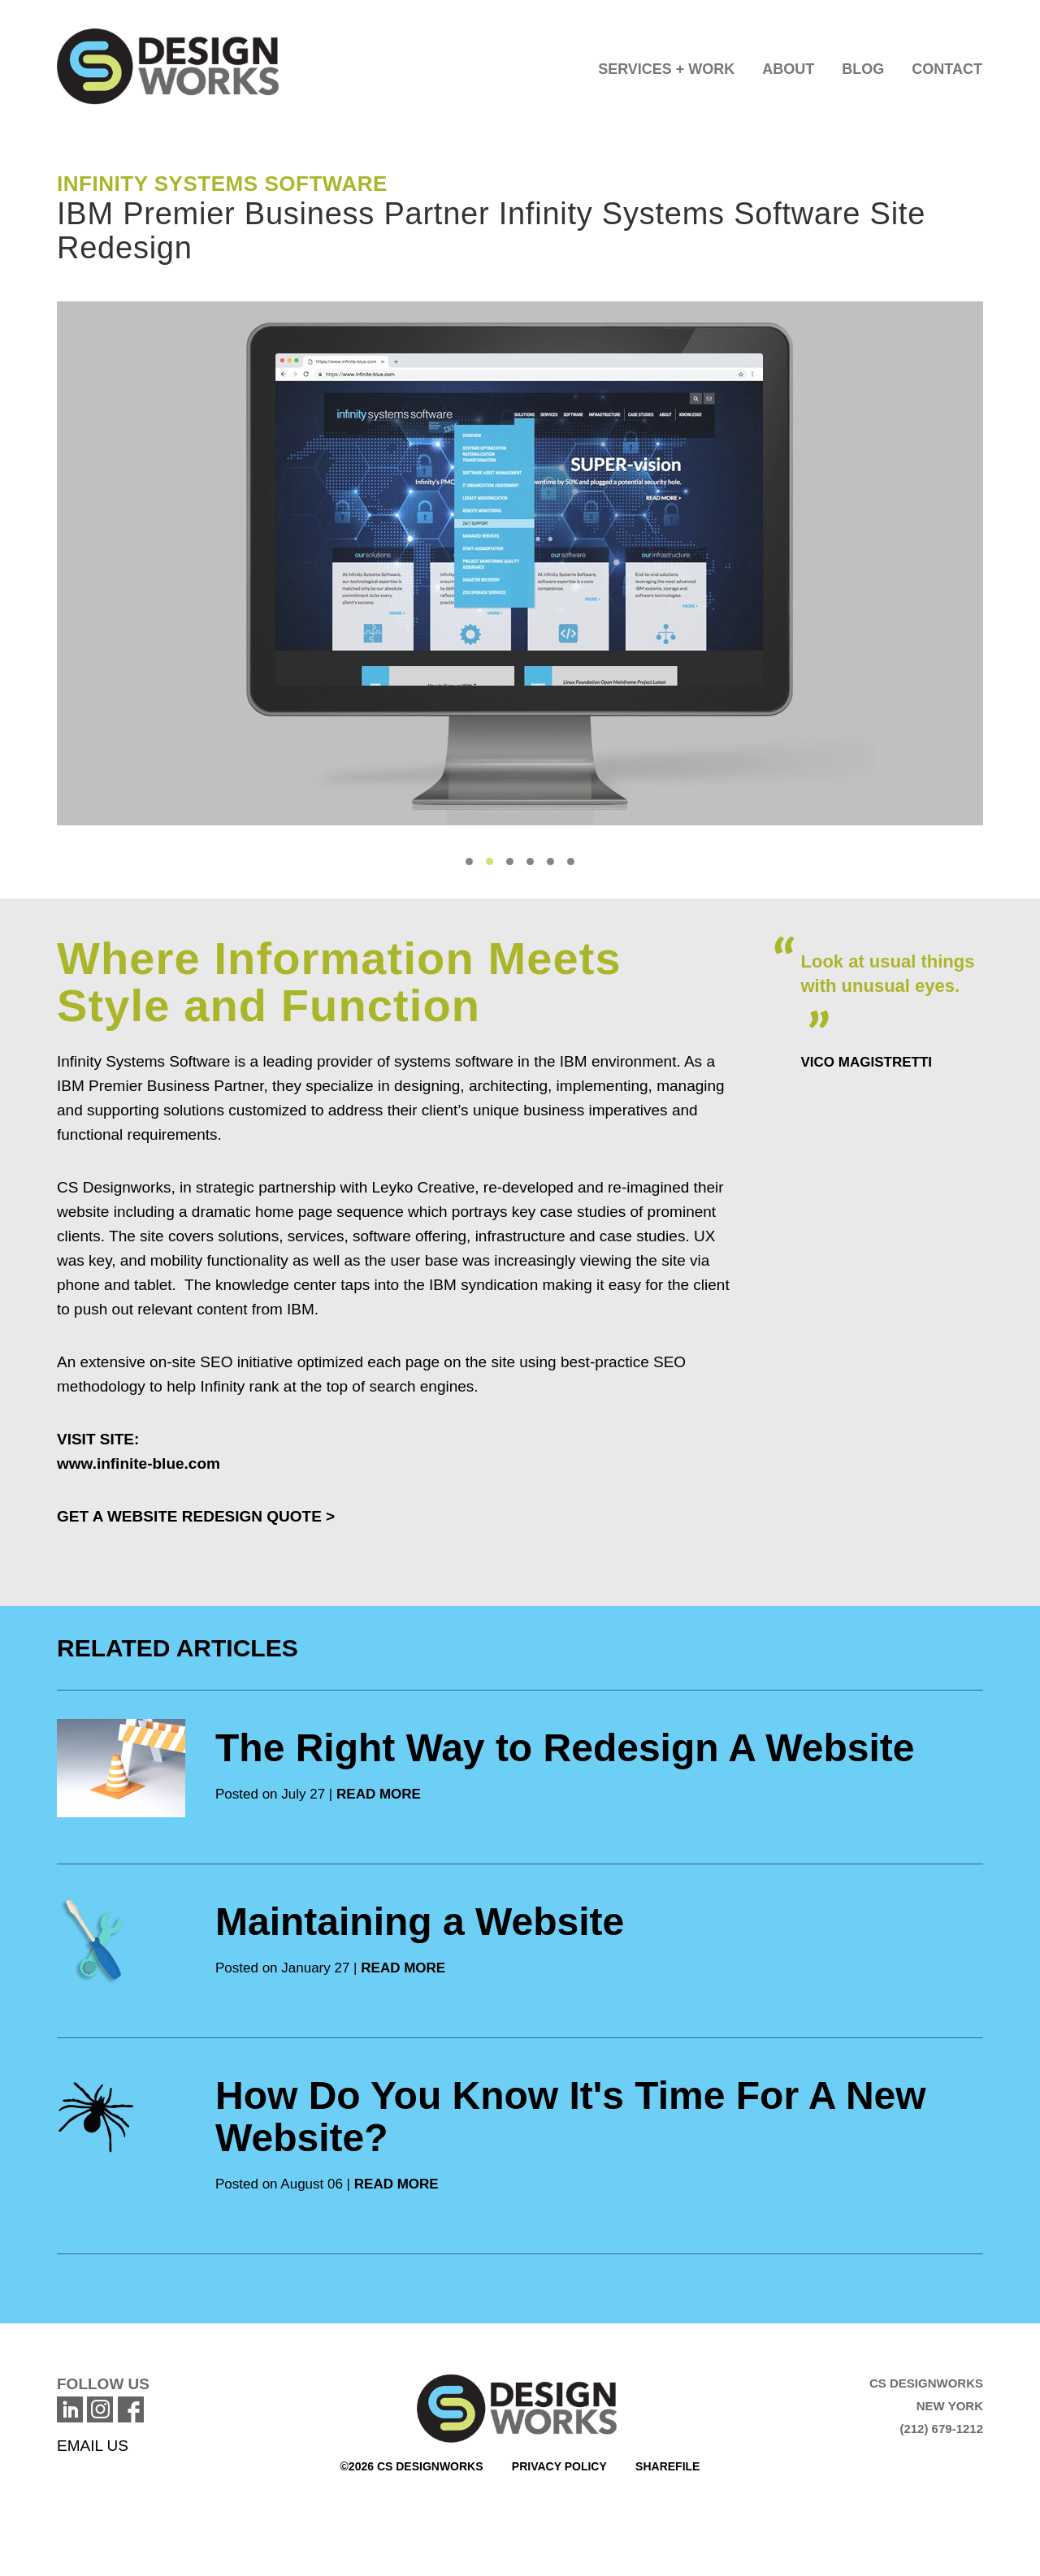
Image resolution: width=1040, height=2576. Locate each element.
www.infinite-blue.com (138, 1463)
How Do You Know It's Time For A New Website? (570, 2116)
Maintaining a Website (419, 1921)
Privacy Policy (559, 2466)
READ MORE (378, 1794)
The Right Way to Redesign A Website (565, 1747)
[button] (666, 65)
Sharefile (667, 2466)
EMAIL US (92, 2445)
